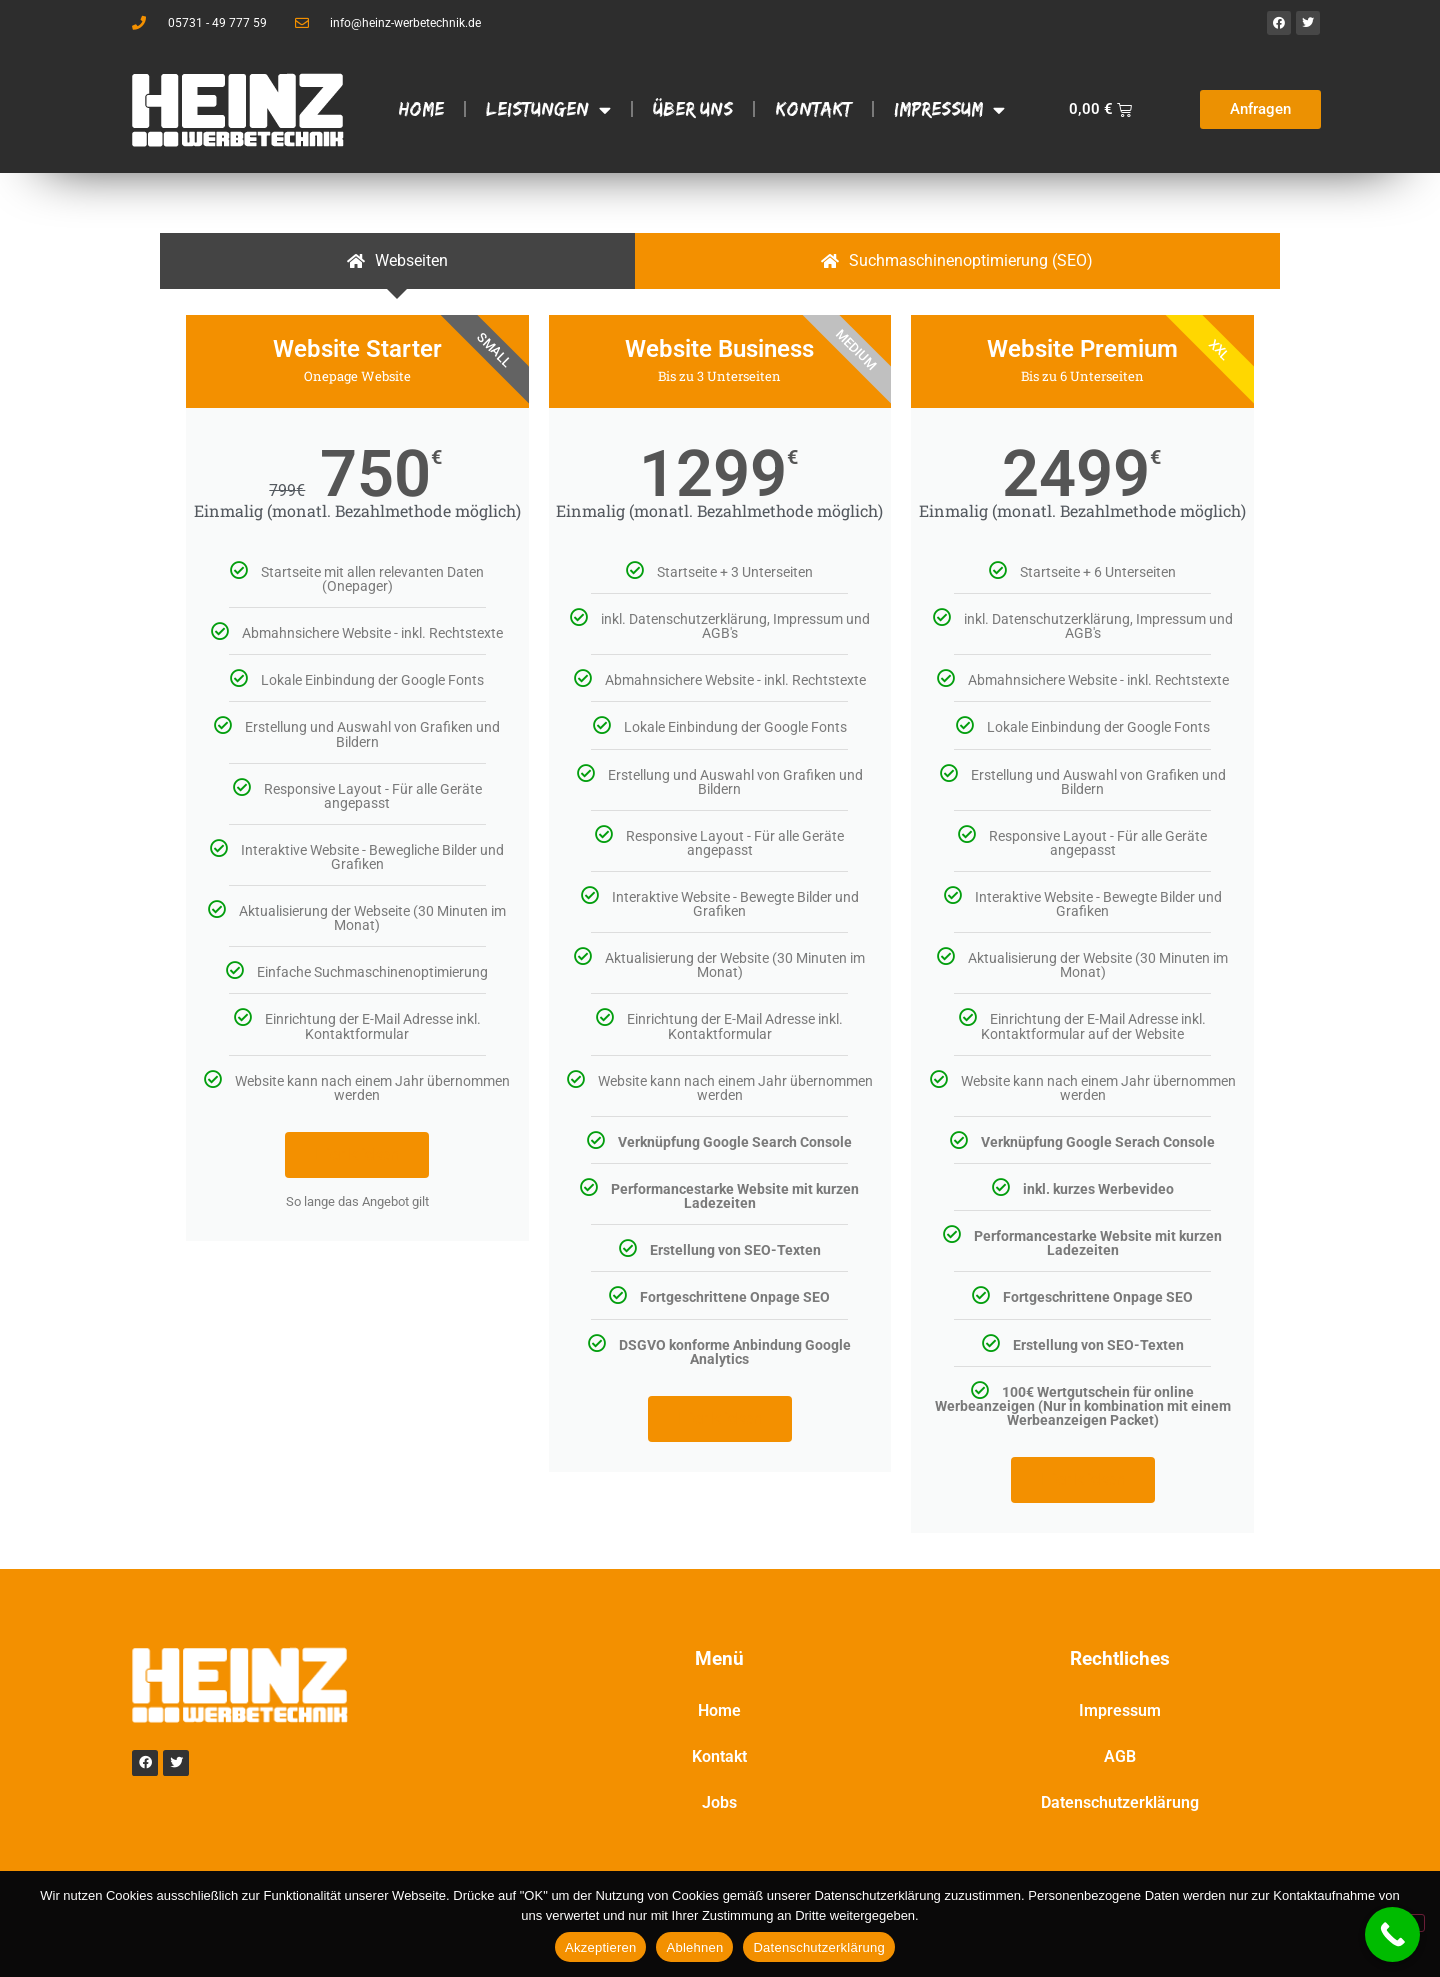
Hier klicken (357, 1154)
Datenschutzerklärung (1120, 1802)
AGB (1120, 1756)
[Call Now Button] (1392, 1934)
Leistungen (548, 109)
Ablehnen (694, 1947)
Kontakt (813, 108)
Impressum (949, 109)
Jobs (719, 1802)
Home (421, 108)
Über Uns (693, 108)
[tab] (397, 261)
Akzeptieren (600, 1947)
